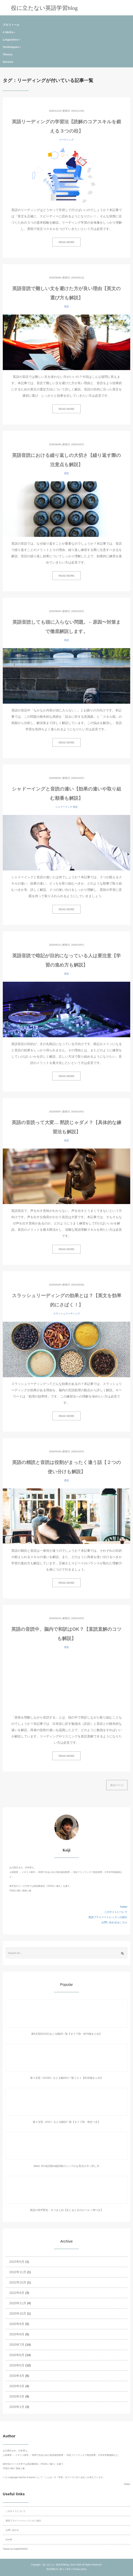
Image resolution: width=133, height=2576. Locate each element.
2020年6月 (16, 2355)
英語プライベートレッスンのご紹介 (23, 2520)
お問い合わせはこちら (114, 1922)
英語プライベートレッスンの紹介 (107, 1917)
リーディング (66, 139)
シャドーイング (63, 806)
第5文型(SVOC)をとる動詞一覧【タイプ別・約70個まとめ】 (66, 2033)
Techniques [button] (12, 47)
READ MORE (66, 242)
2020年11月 (17, 2303)
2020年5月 (16, 2365)
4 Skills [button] (9, 32)
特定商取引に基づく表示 (58, 2569)
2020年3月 (16, 2386)
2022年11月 (17, 2272)
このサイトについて (115, 1911)
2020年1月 (16, 2407)
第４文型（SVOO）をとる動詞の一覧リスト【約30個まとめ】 (66, 2077)
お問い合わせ (12, 2530)
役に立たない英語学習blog (56, 2564)
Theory (8, 54)
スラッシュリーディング (66, 1313)
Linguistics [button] (11, 39)
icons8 (9, 2539)
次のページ (117, 1785)
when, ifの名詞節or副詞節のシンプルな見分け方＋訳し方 (67, 2165)
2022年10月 (17, 2282)
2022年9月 (16, 2293)
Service (8, 61)
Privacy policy (79, 2569)
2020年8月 (16, 2334)
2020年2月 (16, 2396)
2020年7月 (16, 2344)
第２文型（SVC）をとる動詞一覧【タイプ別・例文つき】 (66, 2121)
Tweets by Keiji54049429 (15, 2549)
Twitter (123, 1906)
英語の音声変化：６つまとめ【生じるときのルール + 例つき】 (66, 2210)
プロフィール (11, 24)
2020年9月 (16, 2324)
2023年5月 (16, 2262)
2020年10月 (17, 2313)
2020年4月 (16, 2376)
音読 (66, 306)
